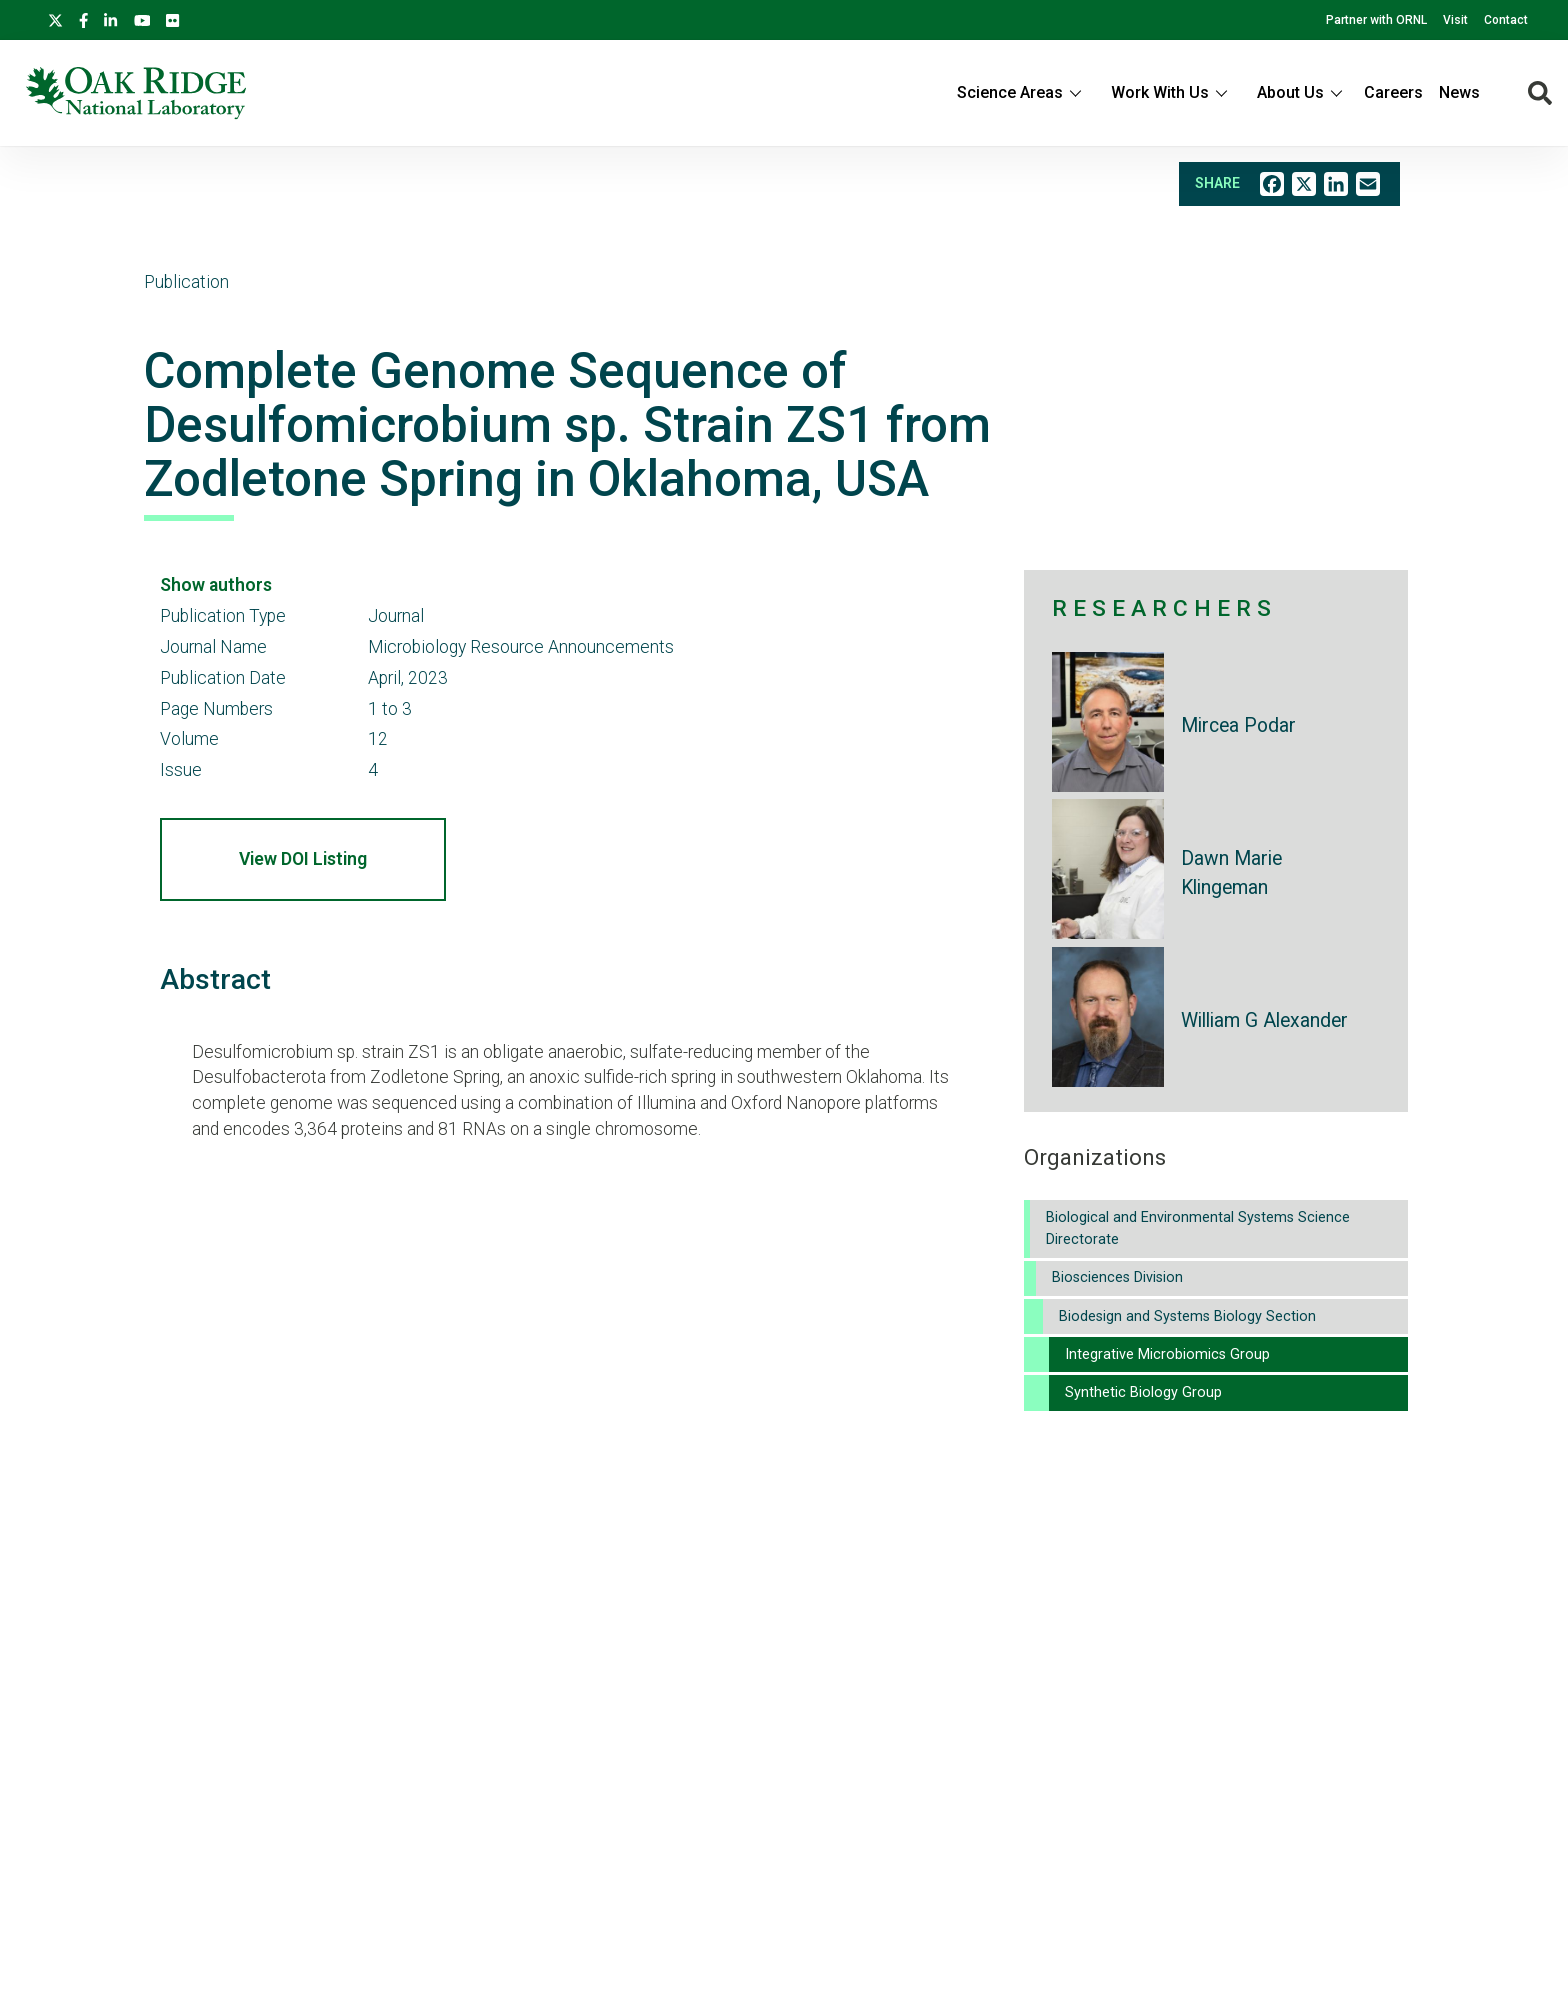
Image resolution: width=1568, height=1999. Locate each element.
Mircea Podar (1238, 725)
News (1459, 92)
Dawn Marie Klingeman (1231, 873)
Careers (1393, 92)
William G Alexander (1264, 1020)
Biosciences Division (1117, 1277)
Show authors (216, 585)
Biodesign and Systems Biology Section (1187, 1316)
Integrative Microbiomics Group (1167, 1354)
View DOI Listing (303, 859)
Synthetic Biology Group (1143, 1392)
